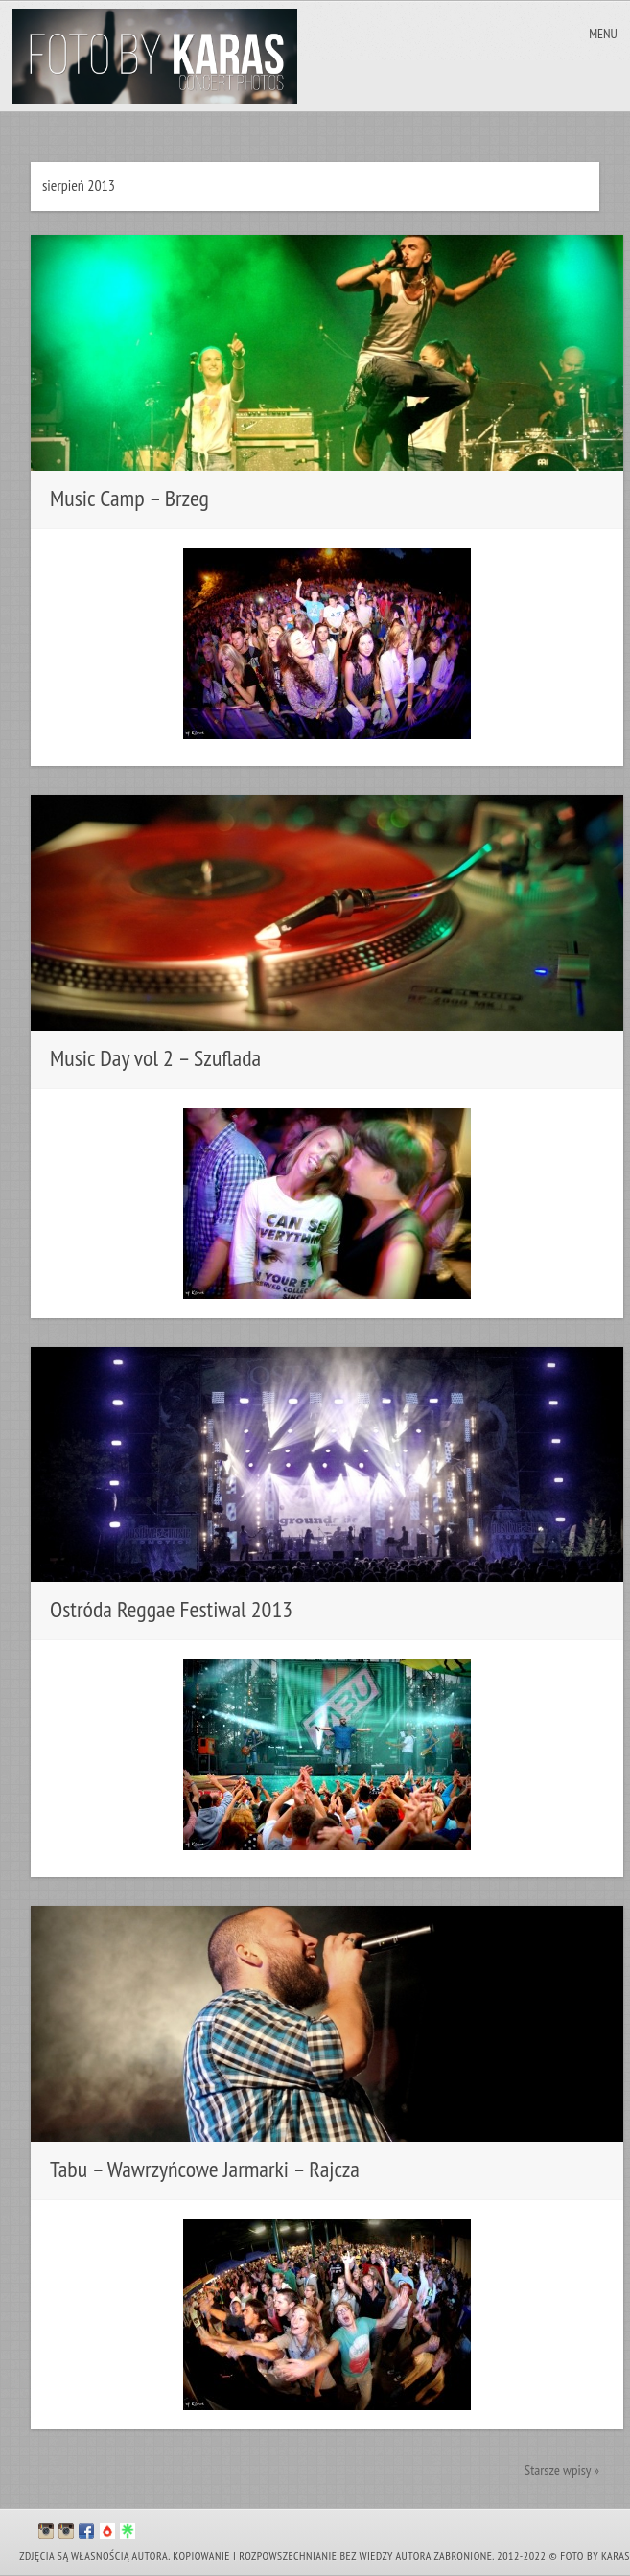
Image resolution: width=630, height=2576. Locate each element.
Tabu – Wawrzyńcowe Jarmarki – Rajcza (205, 2169)
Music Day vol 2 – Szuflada (155, 1058)
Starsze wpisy (562, 2470)
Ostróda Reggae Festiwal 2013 (171, 1609)
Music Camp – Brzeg (129, 498)
